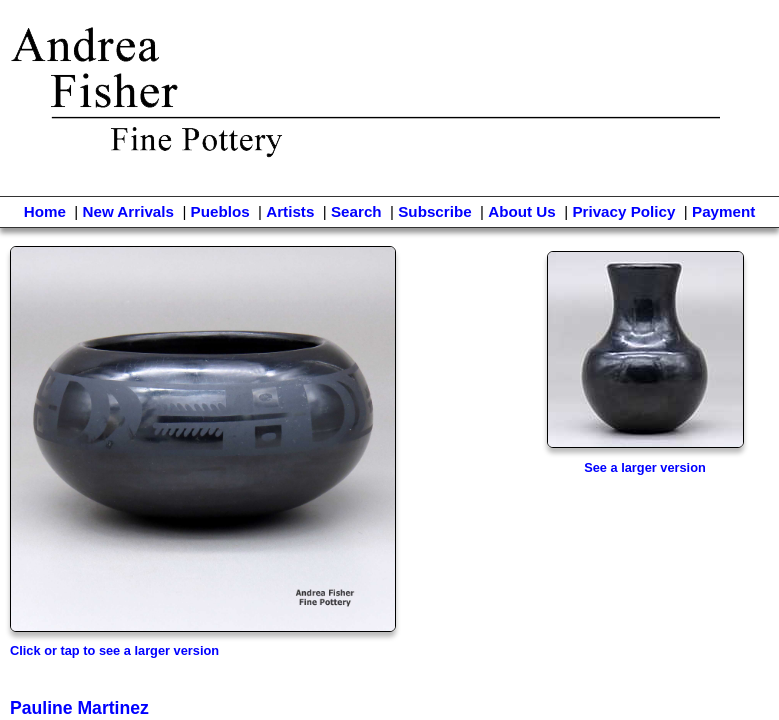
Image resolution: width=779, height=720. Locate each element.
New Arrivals (127, 211)
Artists (290, 211)
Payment (723, 211)
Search (356, 211)
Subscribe (434, 211)
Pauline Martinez (79, 708)
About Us (522, 211)
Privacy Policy (623, 211)
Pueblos (220, 211)
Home (45, 211)
